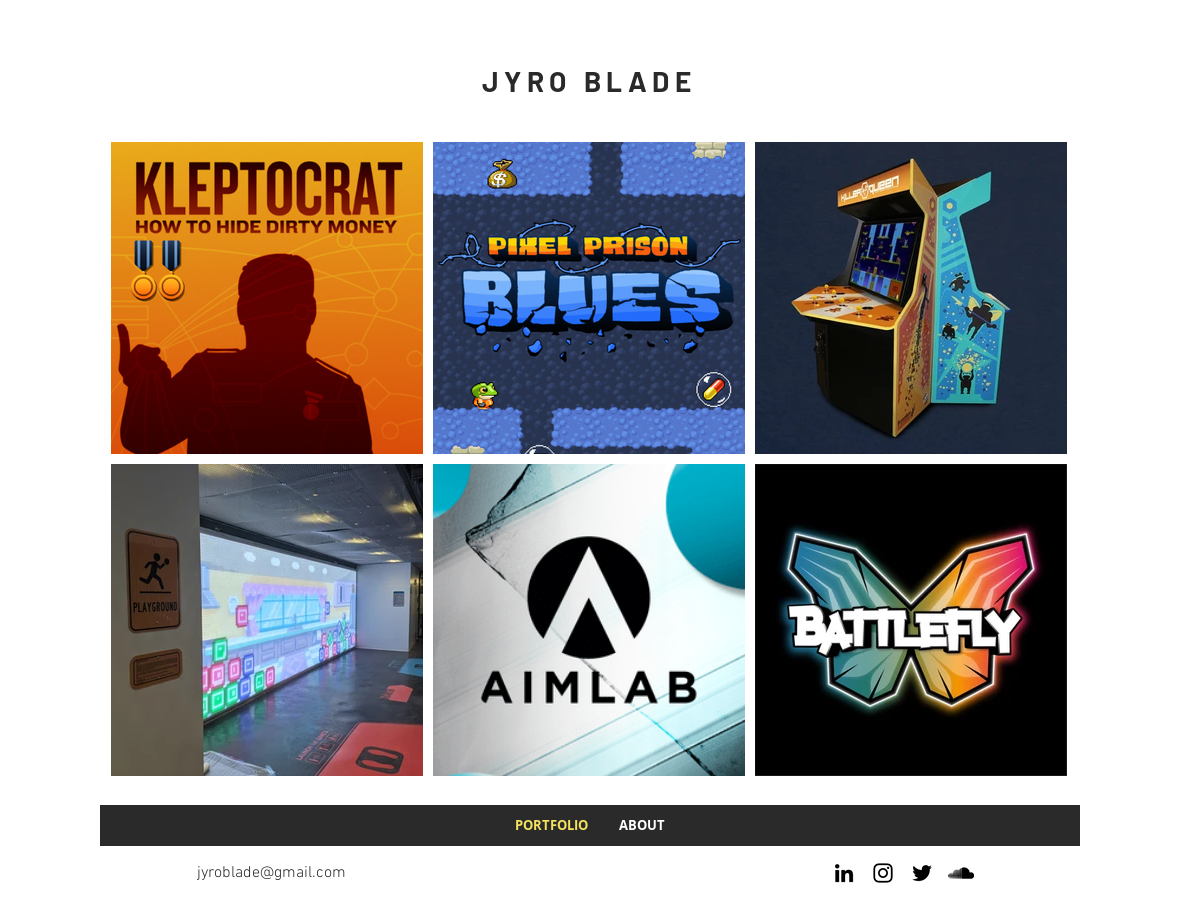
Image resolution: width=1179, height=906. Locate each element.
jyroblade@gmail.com (271, 873)
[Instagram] (883, 873)
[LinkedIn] (844, 873)
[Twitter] (922, 873)
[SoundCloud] (961, 873)
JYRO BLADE (589, 81)
